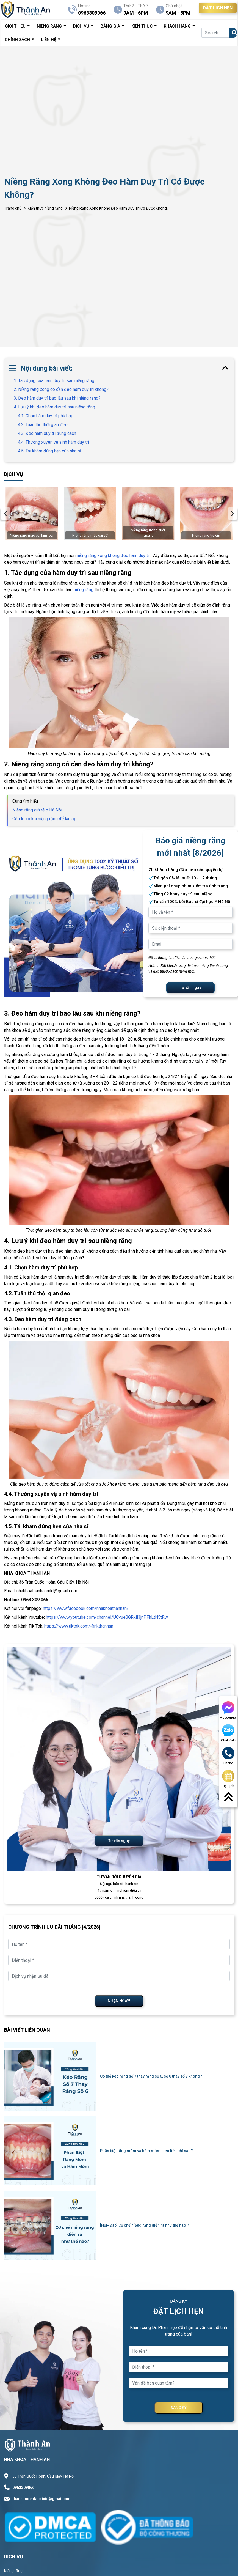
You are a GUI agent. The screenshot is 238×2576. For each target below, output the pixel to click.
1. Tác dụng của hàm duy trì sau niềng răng (54, 380)
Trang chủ (12, 208)
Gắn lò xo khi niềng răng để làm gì (44, 818)
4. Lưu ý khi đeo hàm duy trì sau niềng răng (54, 407)
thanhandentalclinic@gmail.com (42, 2499)
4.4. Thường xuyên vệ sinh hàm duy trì (53, 442)
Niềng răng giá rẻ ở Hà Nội (37, 810)
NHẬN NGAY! (119, 2001)
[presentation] (5, 513)
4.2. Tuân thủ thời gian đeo (43, 424)
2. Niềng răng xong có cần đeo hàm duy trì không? (61, 389)
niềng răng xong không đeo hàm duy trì (113, 555)
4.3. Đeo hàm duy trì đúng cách (47, 433)
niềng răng (83, 589)
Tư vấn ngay (190, 987)
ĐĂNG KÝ (179, 2407)
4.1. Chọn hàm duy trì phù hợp (45, 415)
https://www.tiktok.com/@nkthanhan (78, 1626)
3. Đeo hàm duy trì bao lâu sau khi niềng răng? (57, 398)
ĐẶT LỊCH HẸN (218, 7)
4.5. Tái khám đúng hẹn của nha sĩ (49, 451)
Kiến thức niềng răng (45, 208)
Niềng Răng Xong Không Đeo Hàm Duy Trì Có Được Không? (119, 208)
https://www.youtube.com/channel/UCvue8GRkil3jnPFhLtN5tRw (107, 1617)
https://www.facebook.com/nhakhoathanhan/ (86, 1608)
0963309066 (23, 2487)
